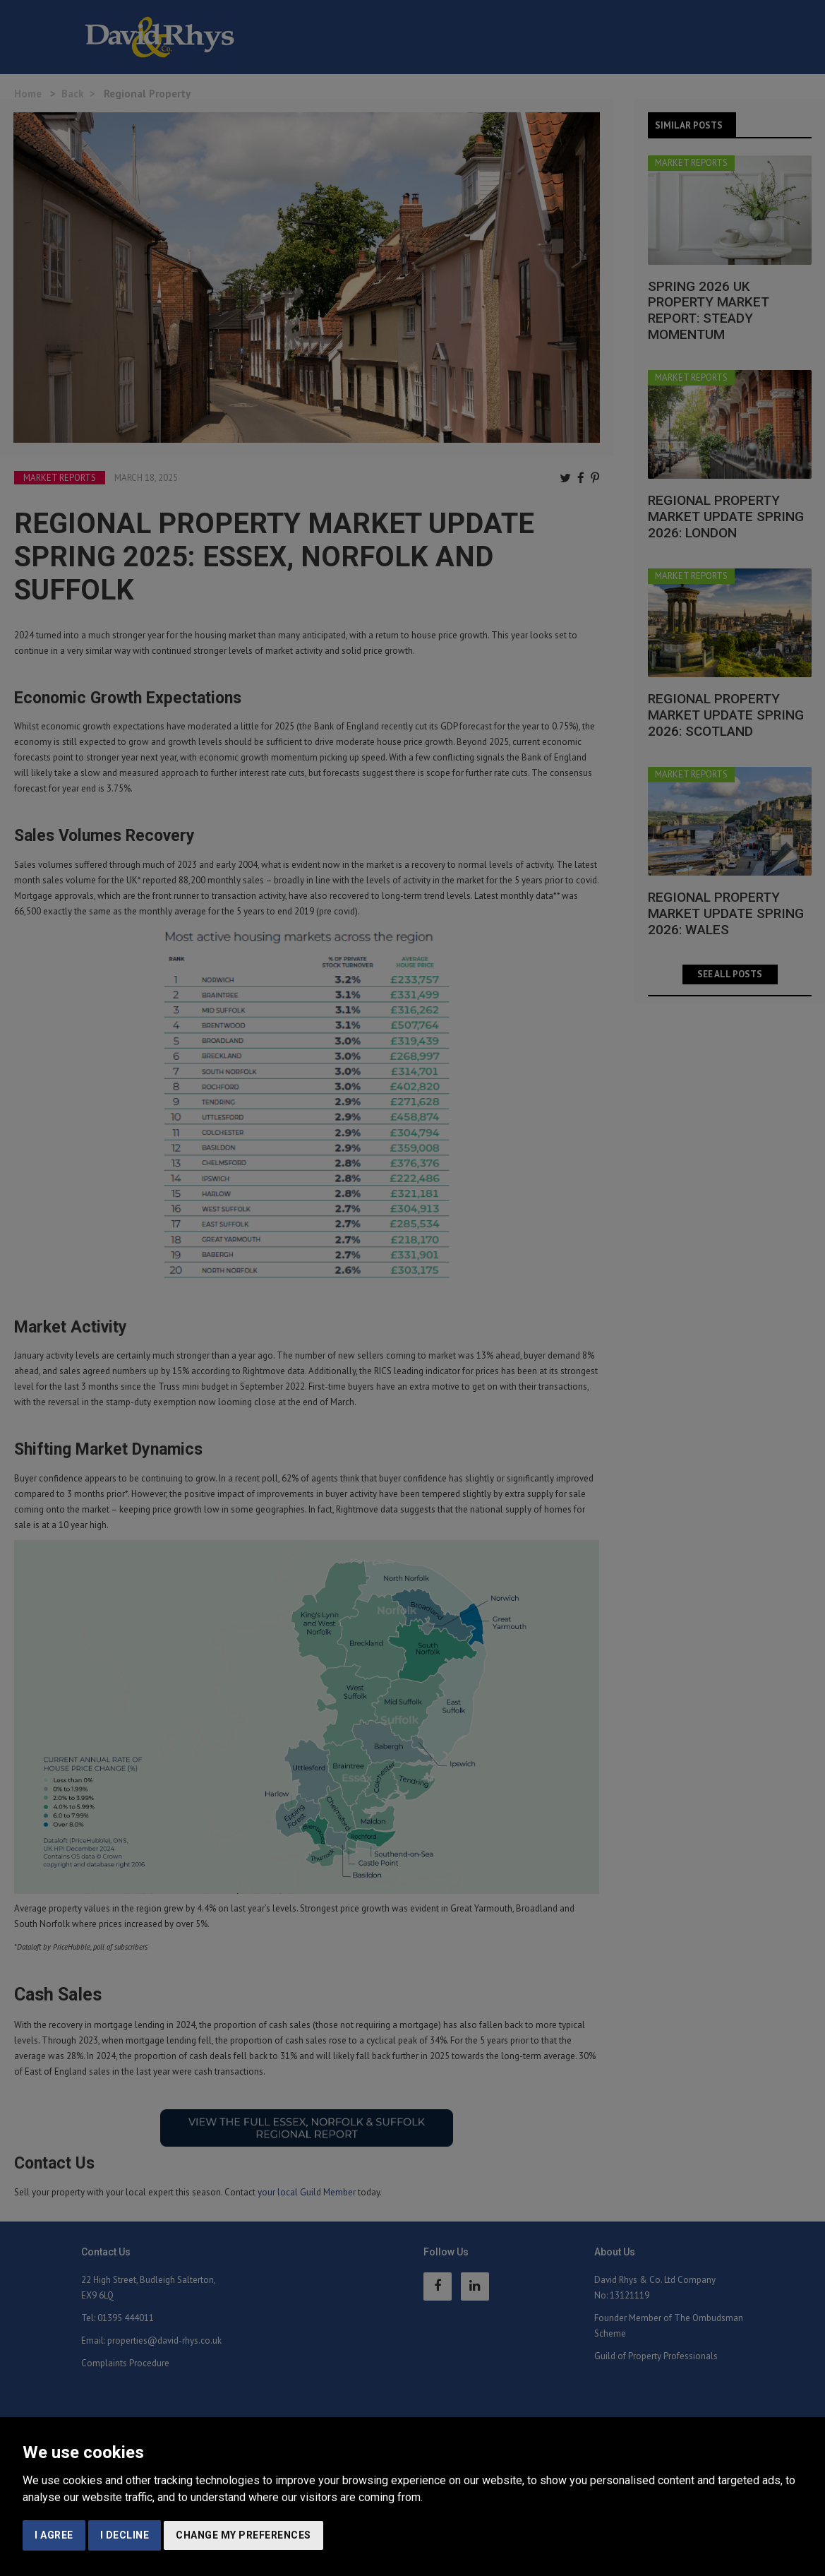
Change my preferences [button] (243, 2535)
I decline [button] (125, 2535)
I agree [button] (54, 2535)
